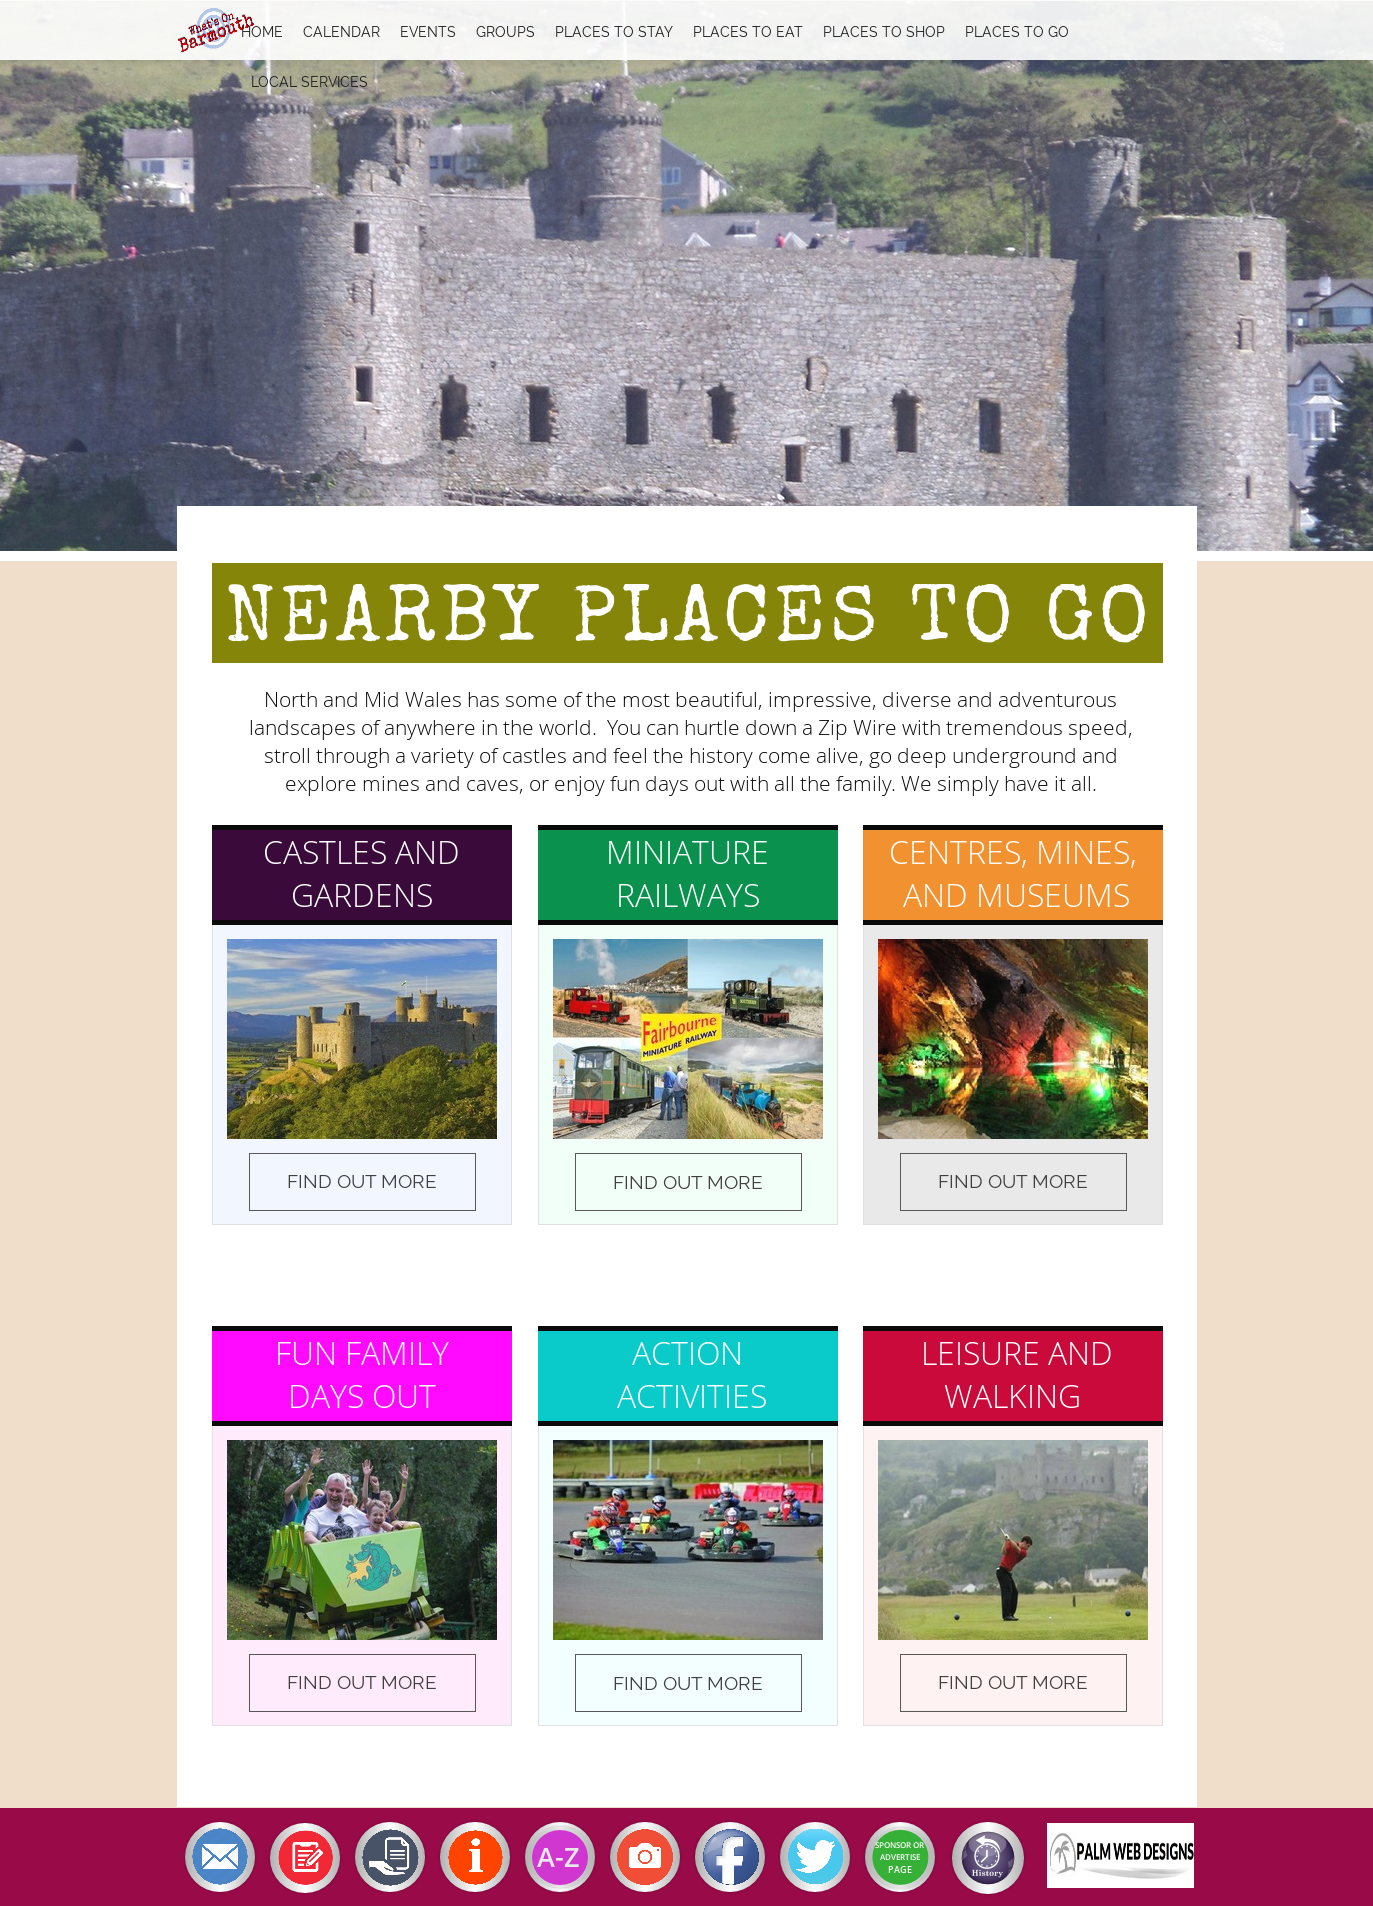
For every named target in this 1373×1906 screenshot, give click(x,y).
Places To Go (1017, 32)
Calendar (341, 32)
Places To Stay (614, 32)
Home (262, 32)
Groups (505, 32)
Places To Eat (748, 32)
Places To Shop (884, 32)
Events (428, 32)
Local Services (309, 82)
